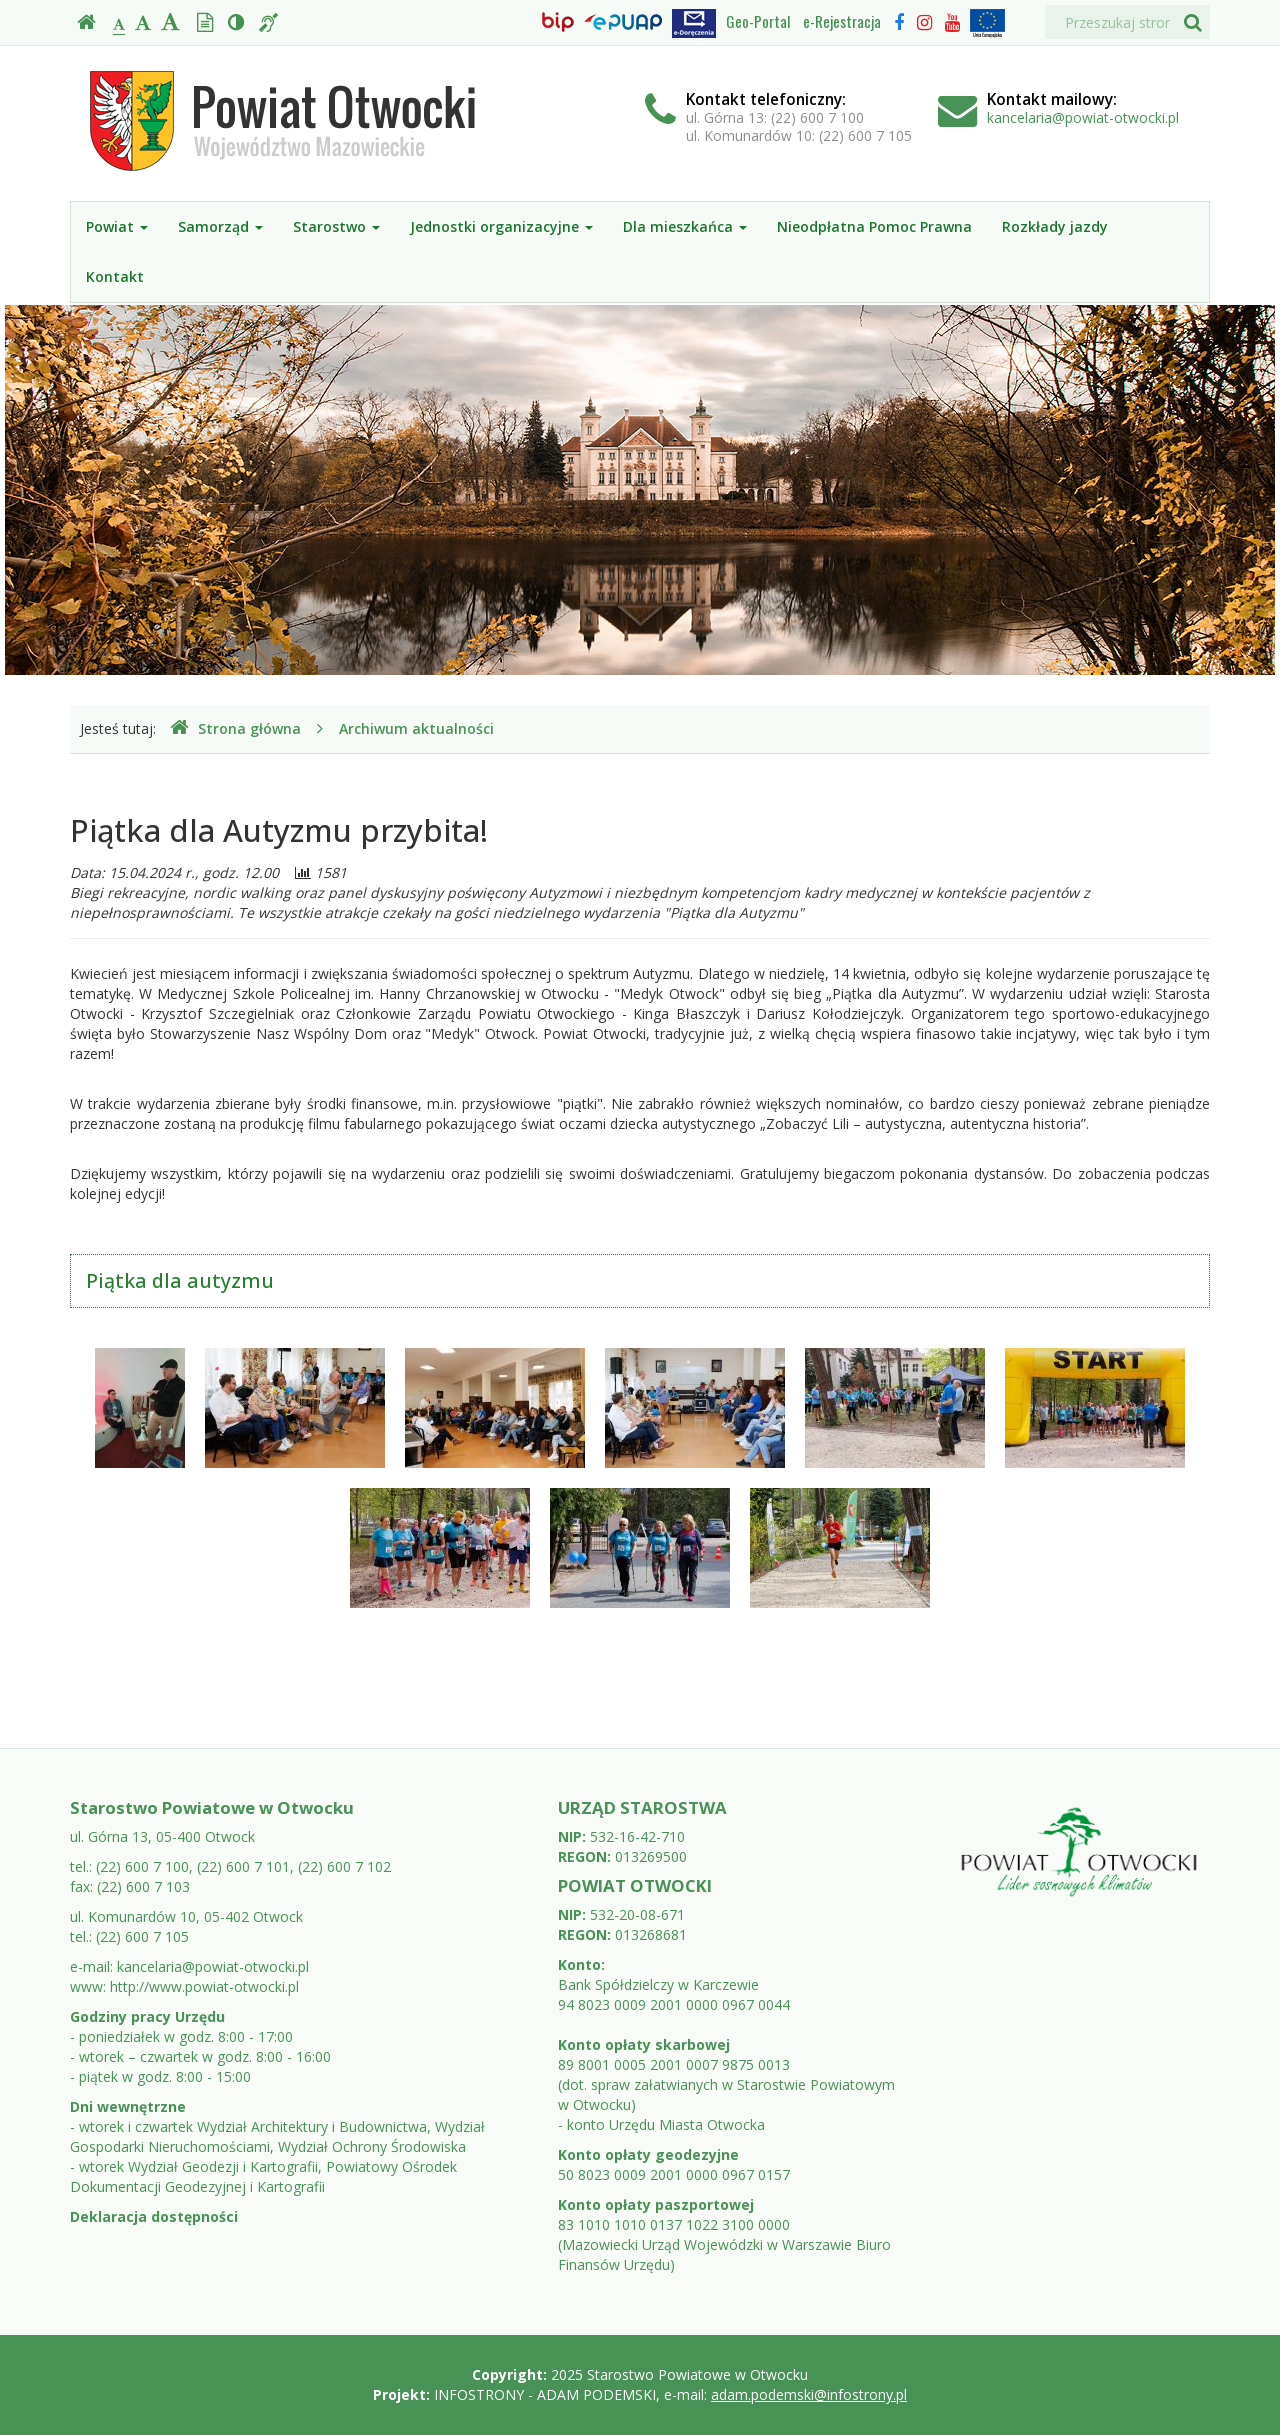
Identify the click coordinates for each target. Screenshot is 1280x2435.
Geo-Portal (758, 21)
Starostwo (336, 226)
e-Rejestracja (842, 21)
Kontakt (115, 276)
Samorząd (220, 226)
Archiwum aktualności (416, 728)
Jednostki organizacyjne (501, 226)
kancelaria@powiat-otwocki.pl (1083, 117)
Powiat (117, 226)
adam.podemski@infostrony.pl (809, 2394)
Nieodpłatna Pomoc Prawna (874, 226)
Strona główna (235, 728)
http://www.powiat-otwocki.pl (204, 1986)
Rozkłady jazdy (1055, 226)
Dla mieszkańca (685, 226)
